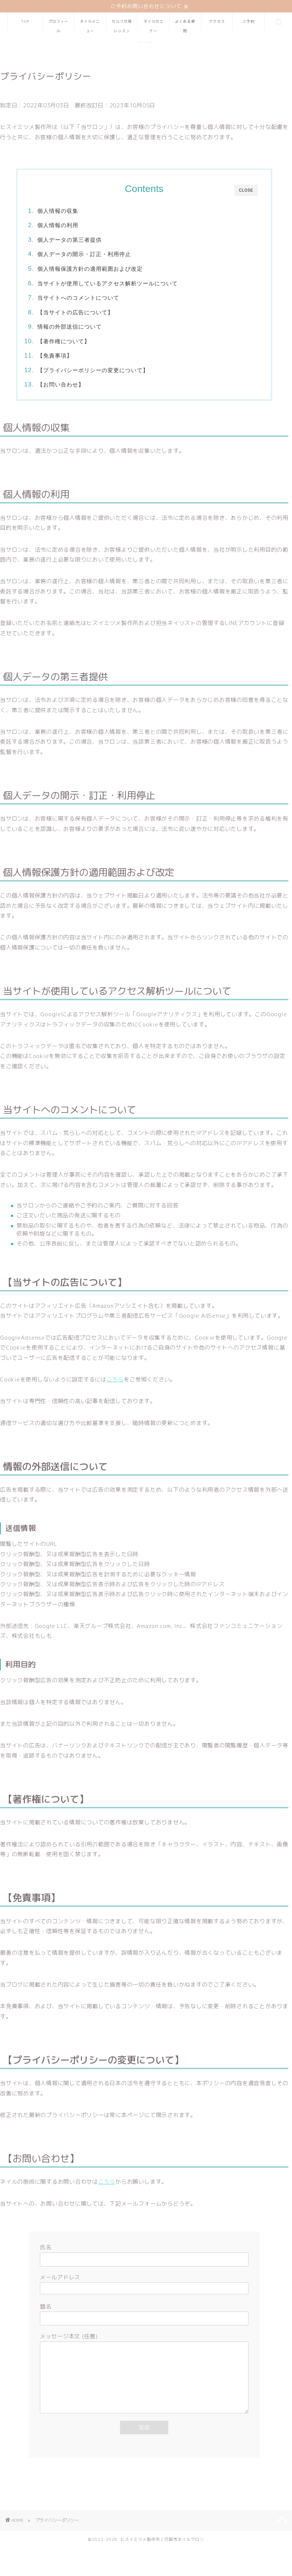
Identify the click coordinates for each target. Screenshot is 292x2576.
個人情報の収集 (58, 211)
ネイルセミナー (153, 24)
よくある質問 (185, 24)
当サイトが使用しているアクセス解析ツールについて (108, 283)
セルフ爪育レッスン (122, 24)
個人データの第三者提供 (70, 240)
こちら (115, 1380)
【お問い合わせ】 (61, 385)
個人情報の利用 (58, 225)
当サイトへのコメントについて (79, 298)
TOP (25, 21)
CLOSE (246, 191)
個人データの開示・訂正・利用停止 (85, 254)
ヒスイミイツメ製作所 (146, 42)
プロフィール (58, 24)
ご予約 (249, 21)
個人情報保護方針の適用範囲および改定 (90, 269)
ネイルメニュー (90, 24)
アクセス (217, 21)
